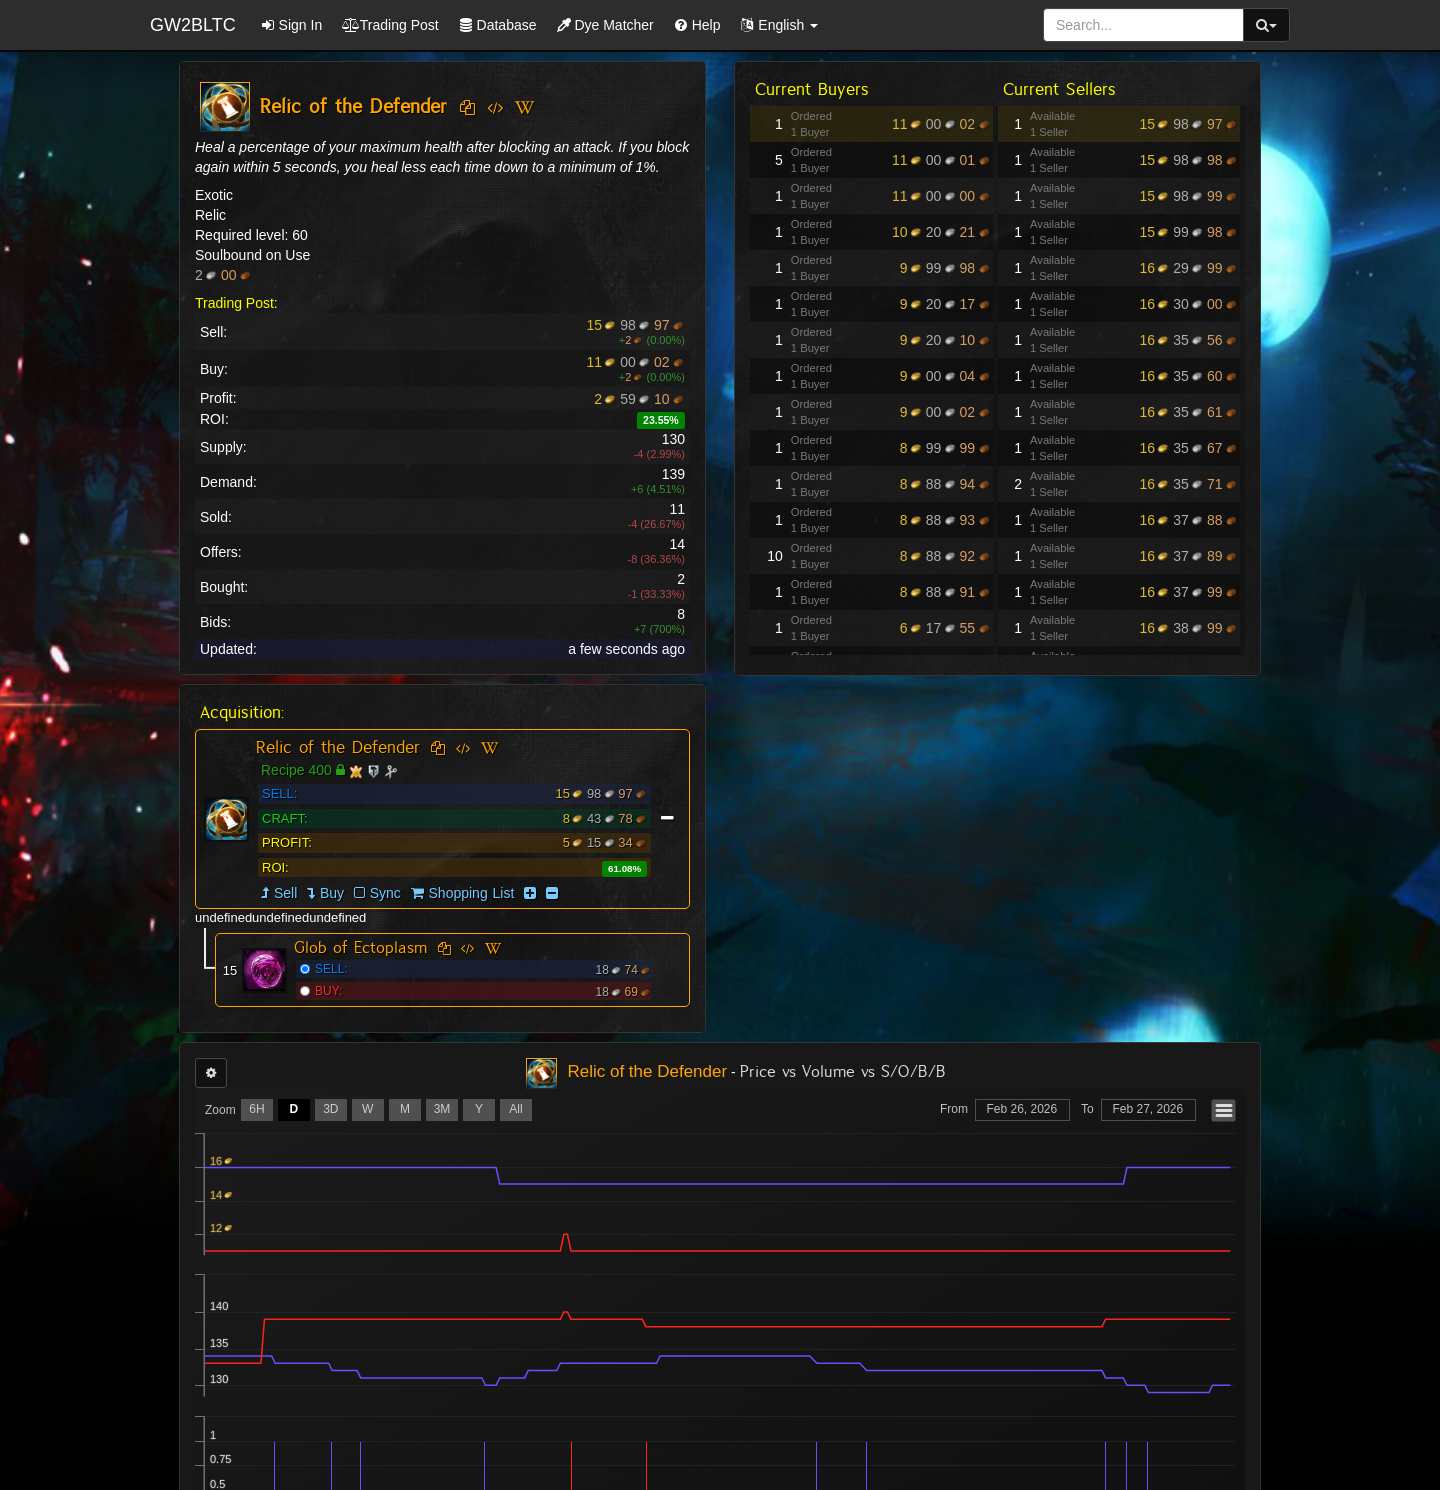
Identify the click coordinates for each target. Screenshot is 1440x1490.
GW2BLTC (193, 25)
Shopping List (472, 893)
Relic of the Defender (338, 747)
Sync (377, 893)
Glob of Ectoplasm (360, 947)
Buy (332, 893)
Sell (285, 893)
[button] (779, 25)
